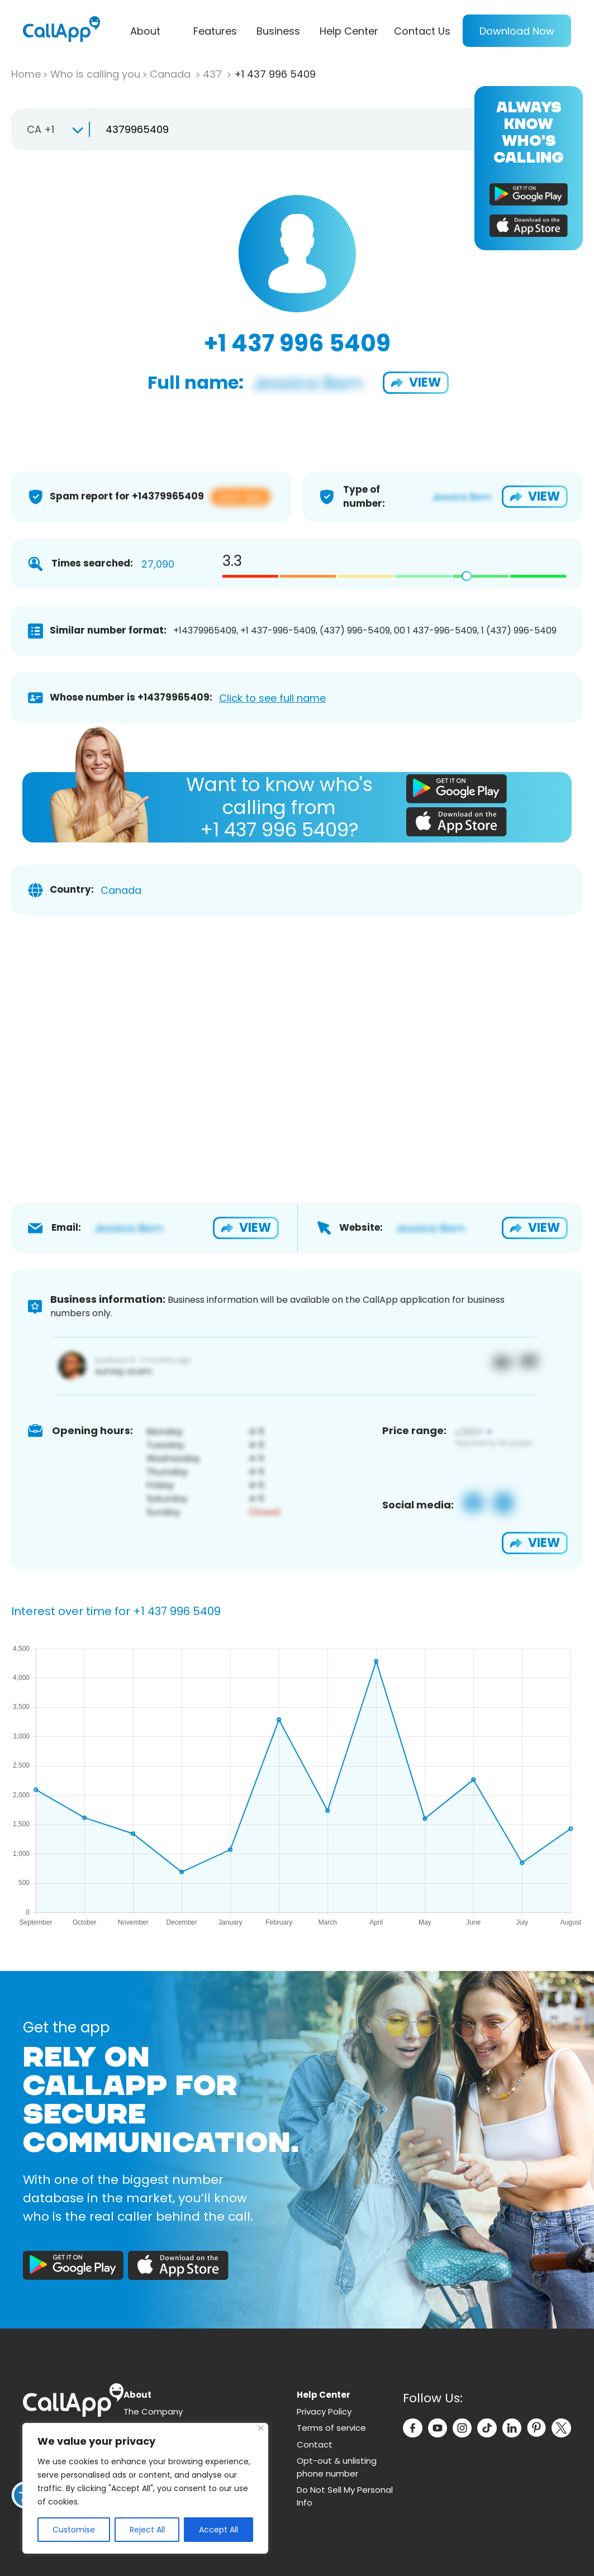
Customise (74, 2529)
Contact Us (422, 31)
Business (278, 31)
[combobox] (50, 129)
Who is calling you (95, 74)
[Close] (260, 2428)
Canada (171, 74)
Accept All (218, 2529)
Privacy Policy (324, 2411)
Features (215, 31)
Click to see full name (272, 698)
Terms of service (331, 2428)
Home (26, 74)
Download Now (516, 31)
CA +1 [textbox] (40, 129)
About (145, 31)
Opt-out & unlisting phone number (337, 2467)
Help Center (349, 31)
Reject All (147, 2529)
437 (214, 74)
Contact (314, 2444)
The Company (153, 2411)
